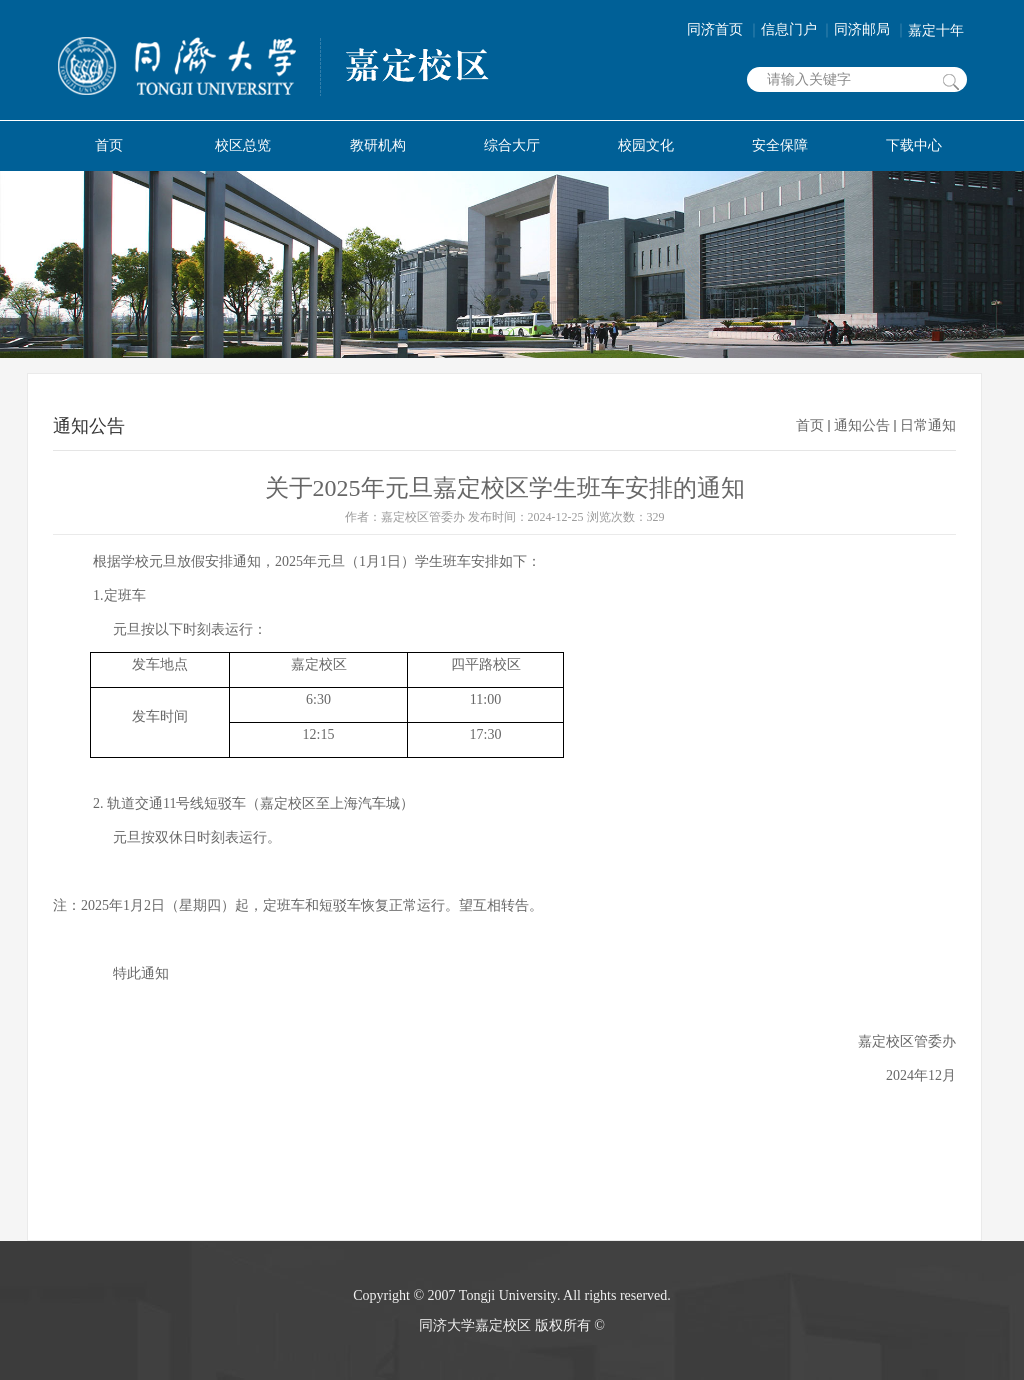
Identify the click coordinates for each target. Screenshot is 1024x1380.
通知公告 (862, 425)
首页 (810, 425)
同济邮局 (871, 29)
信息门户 (798, 29)
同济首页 (724, 29)
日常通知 (928, 425)
